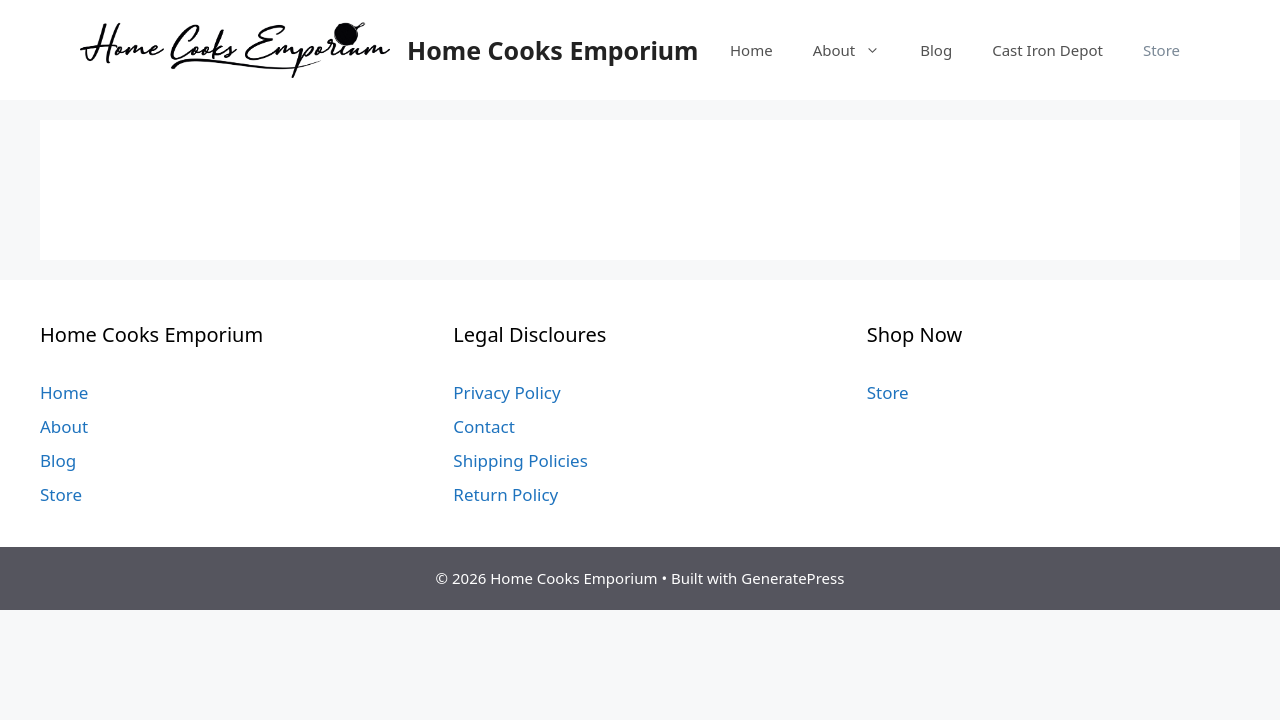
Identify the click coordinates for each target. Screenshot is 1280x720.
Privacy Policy (506, 392)
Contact (484, 426)
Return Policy (505, 494)
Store (1161, 50)
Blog (936, 50)
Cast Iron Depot (1047, 50)
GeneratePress (792, 578)
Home (751, 50)
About (857, 50)
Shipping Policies (520, 460)
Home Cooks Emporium (552, 50)
